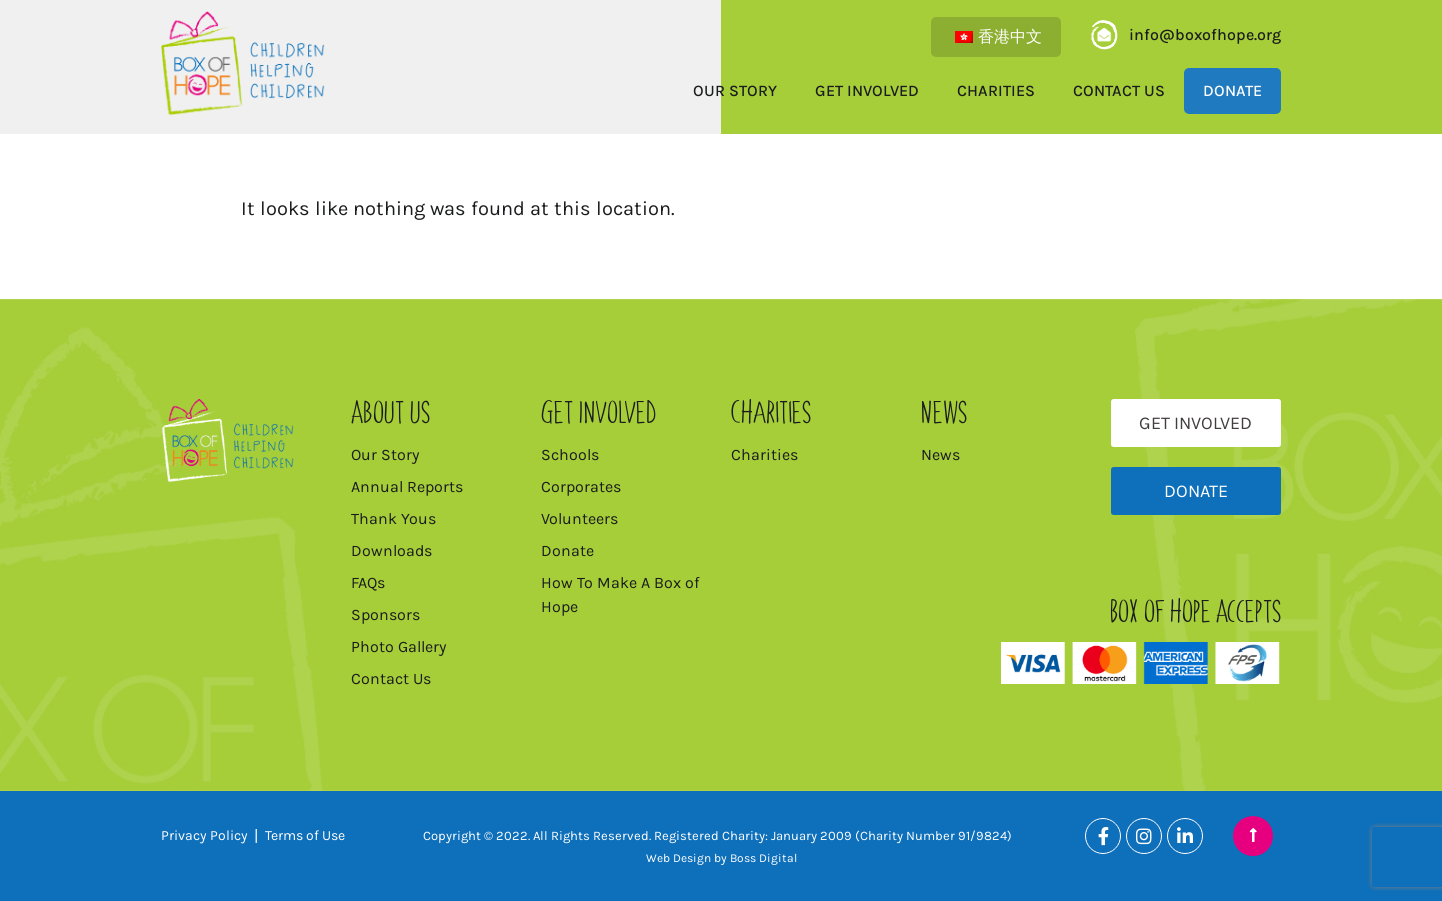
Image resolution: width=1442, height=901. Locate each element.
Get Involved (867, 90)
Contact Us (1119, 90)
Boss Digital (763, 858)
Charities (996, 90)
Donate (1232, 90)
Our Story (735, 90)
